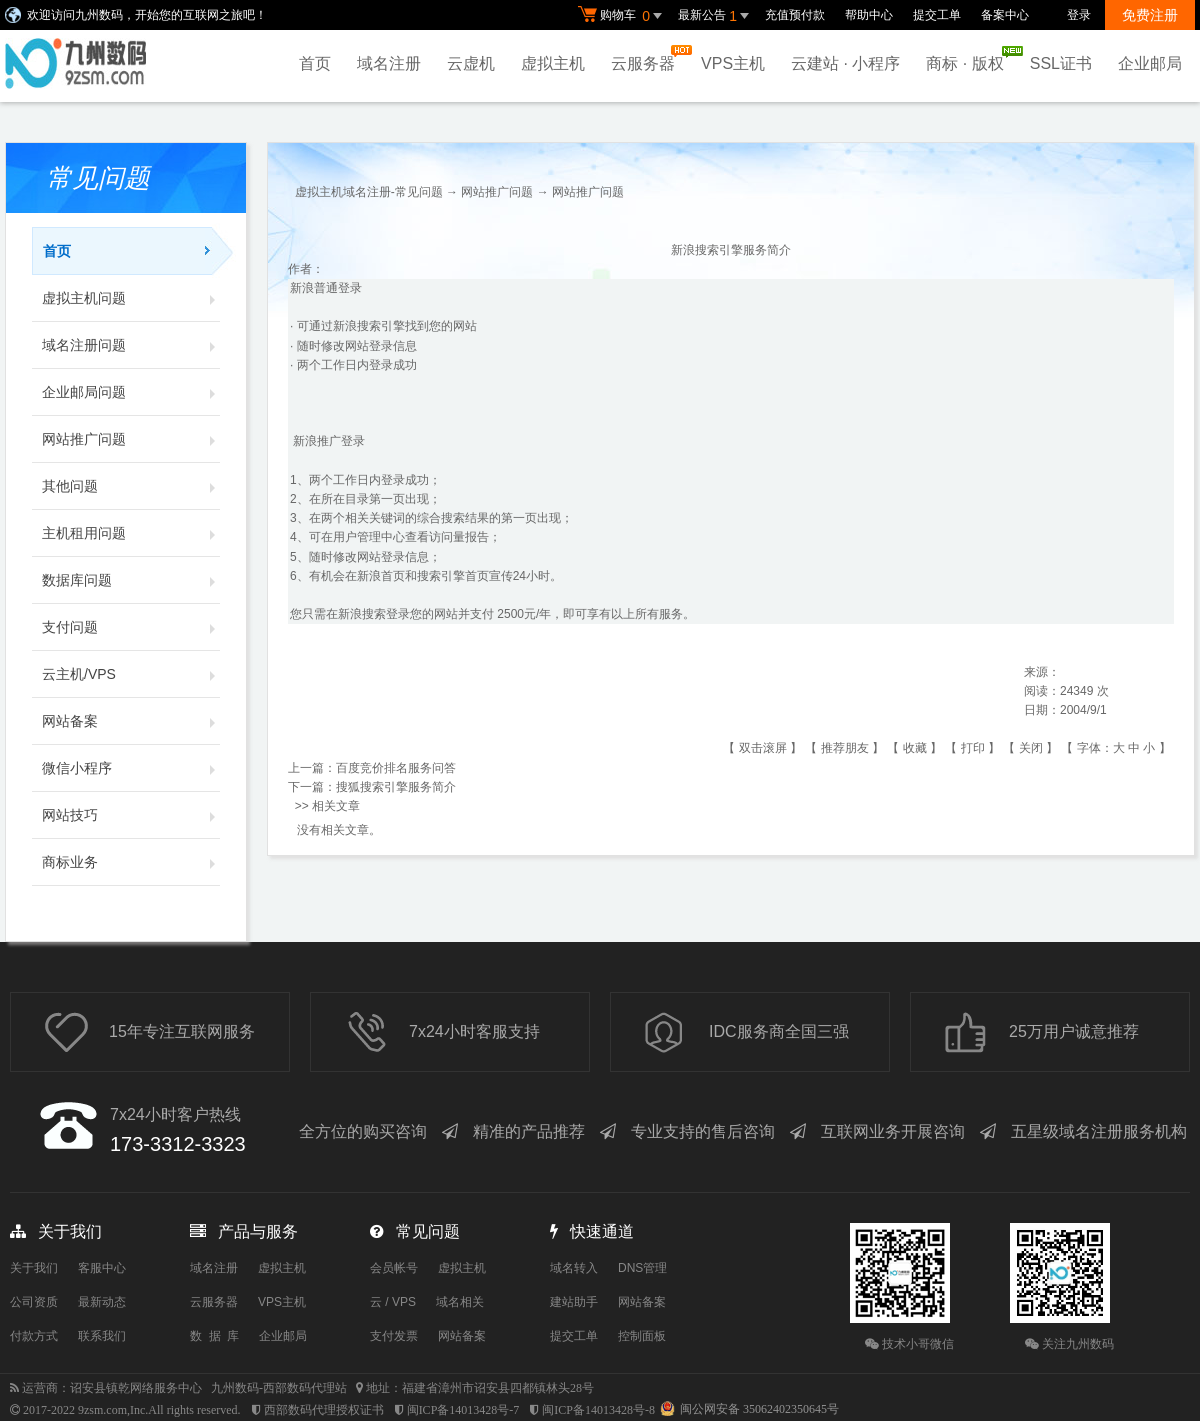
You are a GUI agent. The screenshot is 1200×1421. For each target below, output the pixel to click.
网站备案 (131, 721)
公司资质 (34, 1302)
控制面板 (642, 1336)
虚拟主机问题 (131, 298)
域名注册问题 (131, 345)
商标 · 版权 (969, 59)
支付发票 (394, 1336)
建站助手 (574, 1302)
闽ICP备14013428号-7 (463, 1410)
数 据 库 (214, 1336)
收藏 (915, 748)
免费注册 (1150, 15)
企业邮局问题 (131, 392)
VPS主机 (733, 63)
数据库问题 (131, 580)
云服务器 (648, 58)
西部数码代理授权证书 (324, 1410)
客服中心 (102, 1268)
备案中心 (1005, 15)
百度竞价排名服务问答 (396, 768)
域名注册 (389, 63)
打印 (973, 748)
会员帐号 (394, 1268)
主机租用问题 (131, 533)
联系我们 (102, 1336)
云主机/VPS (131, 674)
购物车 (623, 16)
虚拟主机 (553, 63)
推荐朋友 (845, 748)
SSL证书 (1061, 63)
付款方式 (34, 1336)
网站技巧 (131, 815)
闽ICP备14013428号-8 (598, 1410)
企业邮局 (1150, 63)
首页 (315, 63)
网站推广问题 (131, 439)
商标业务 (131, 862)
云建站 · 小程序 (845, 63)
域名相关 (460, 1302)
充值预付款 (795, 15)
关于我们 (34, 1268)
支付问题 (131, 627)
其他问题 (131, 486)
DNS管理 (642, 1268)
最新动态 (102, 1302)
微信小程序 (131, 768)
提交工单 (937, 15)
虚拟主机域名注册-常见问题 (369, 192)
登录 (1079, 15)
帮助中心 (869, 15)
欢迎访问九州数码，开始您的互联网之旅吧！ (147, 15)
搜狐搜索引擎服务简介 (396, 787)
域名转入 (574, 1268)
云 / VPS (393, 1302)
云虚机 (471, 63)
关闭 (1031, 748)
